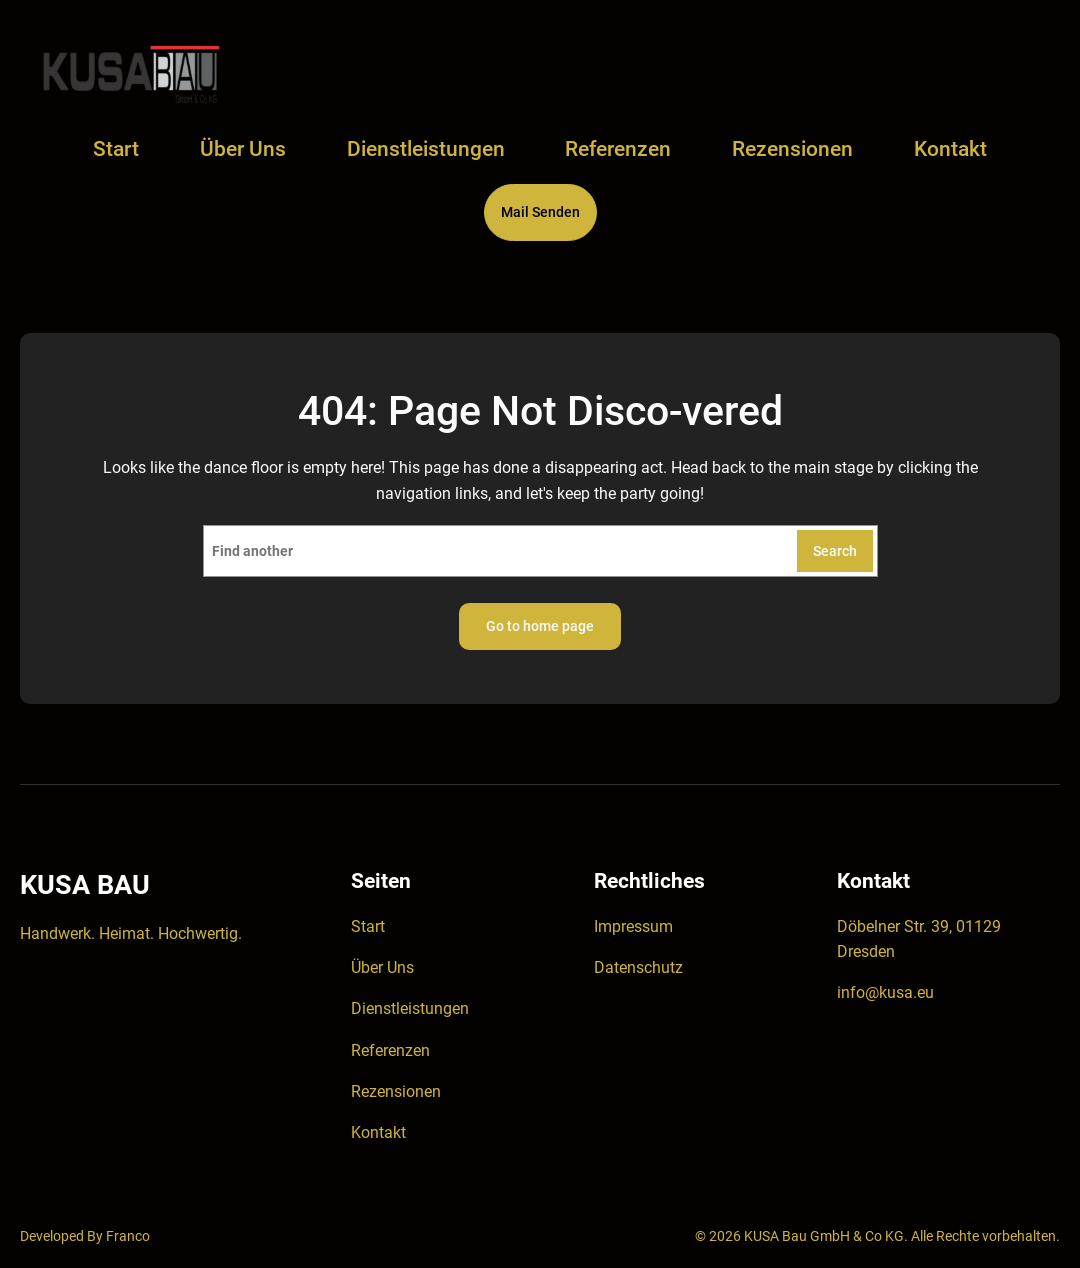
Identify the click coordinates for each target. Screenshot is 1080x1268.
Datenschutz (638, 967)
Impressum (633, 926)
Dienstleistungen (410, 1008)
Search (835, 551)
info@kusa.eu (885, 992)
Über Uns (382, 967)
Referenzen (390, 1050)
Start (116, 149)
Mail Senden (540, 212)
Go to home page (540, 626)
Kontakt (378, 1132)
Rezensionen (396, 1091)
